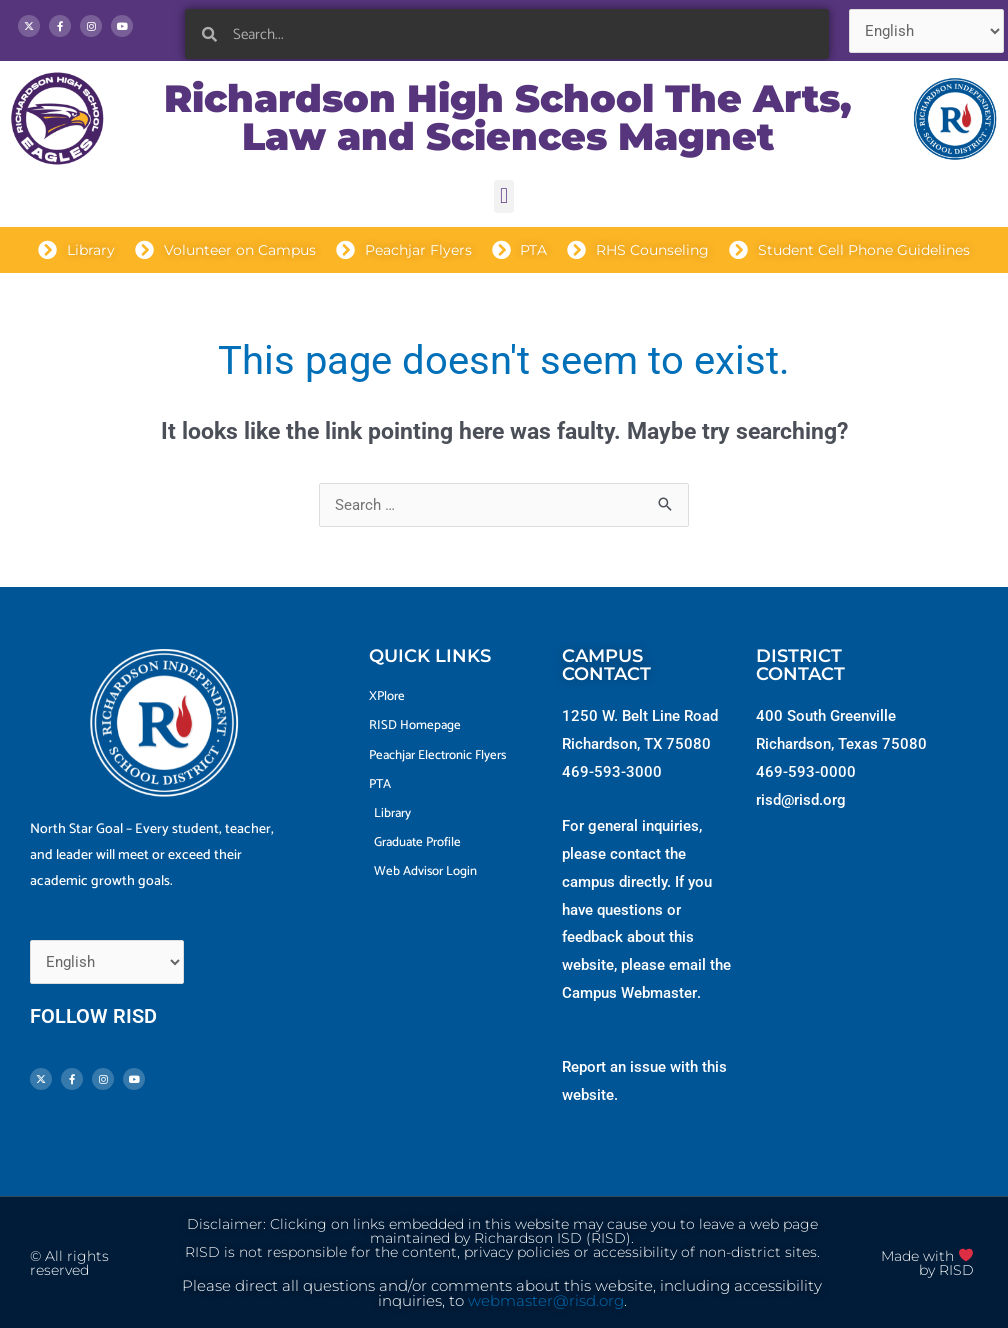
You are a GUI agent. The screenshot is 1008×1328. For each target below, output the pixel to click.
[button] (503, 196)
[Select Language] (926, 31)
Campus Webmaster (629, 993)
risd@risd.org (801, 800)
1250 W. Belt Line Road (640, 716)
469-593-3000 (612, 772)
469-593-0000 (806, 772)
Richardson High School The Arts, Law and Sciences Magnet (508, 117)
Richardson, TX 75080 (636, 744)
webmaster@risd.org (546, 1301)
